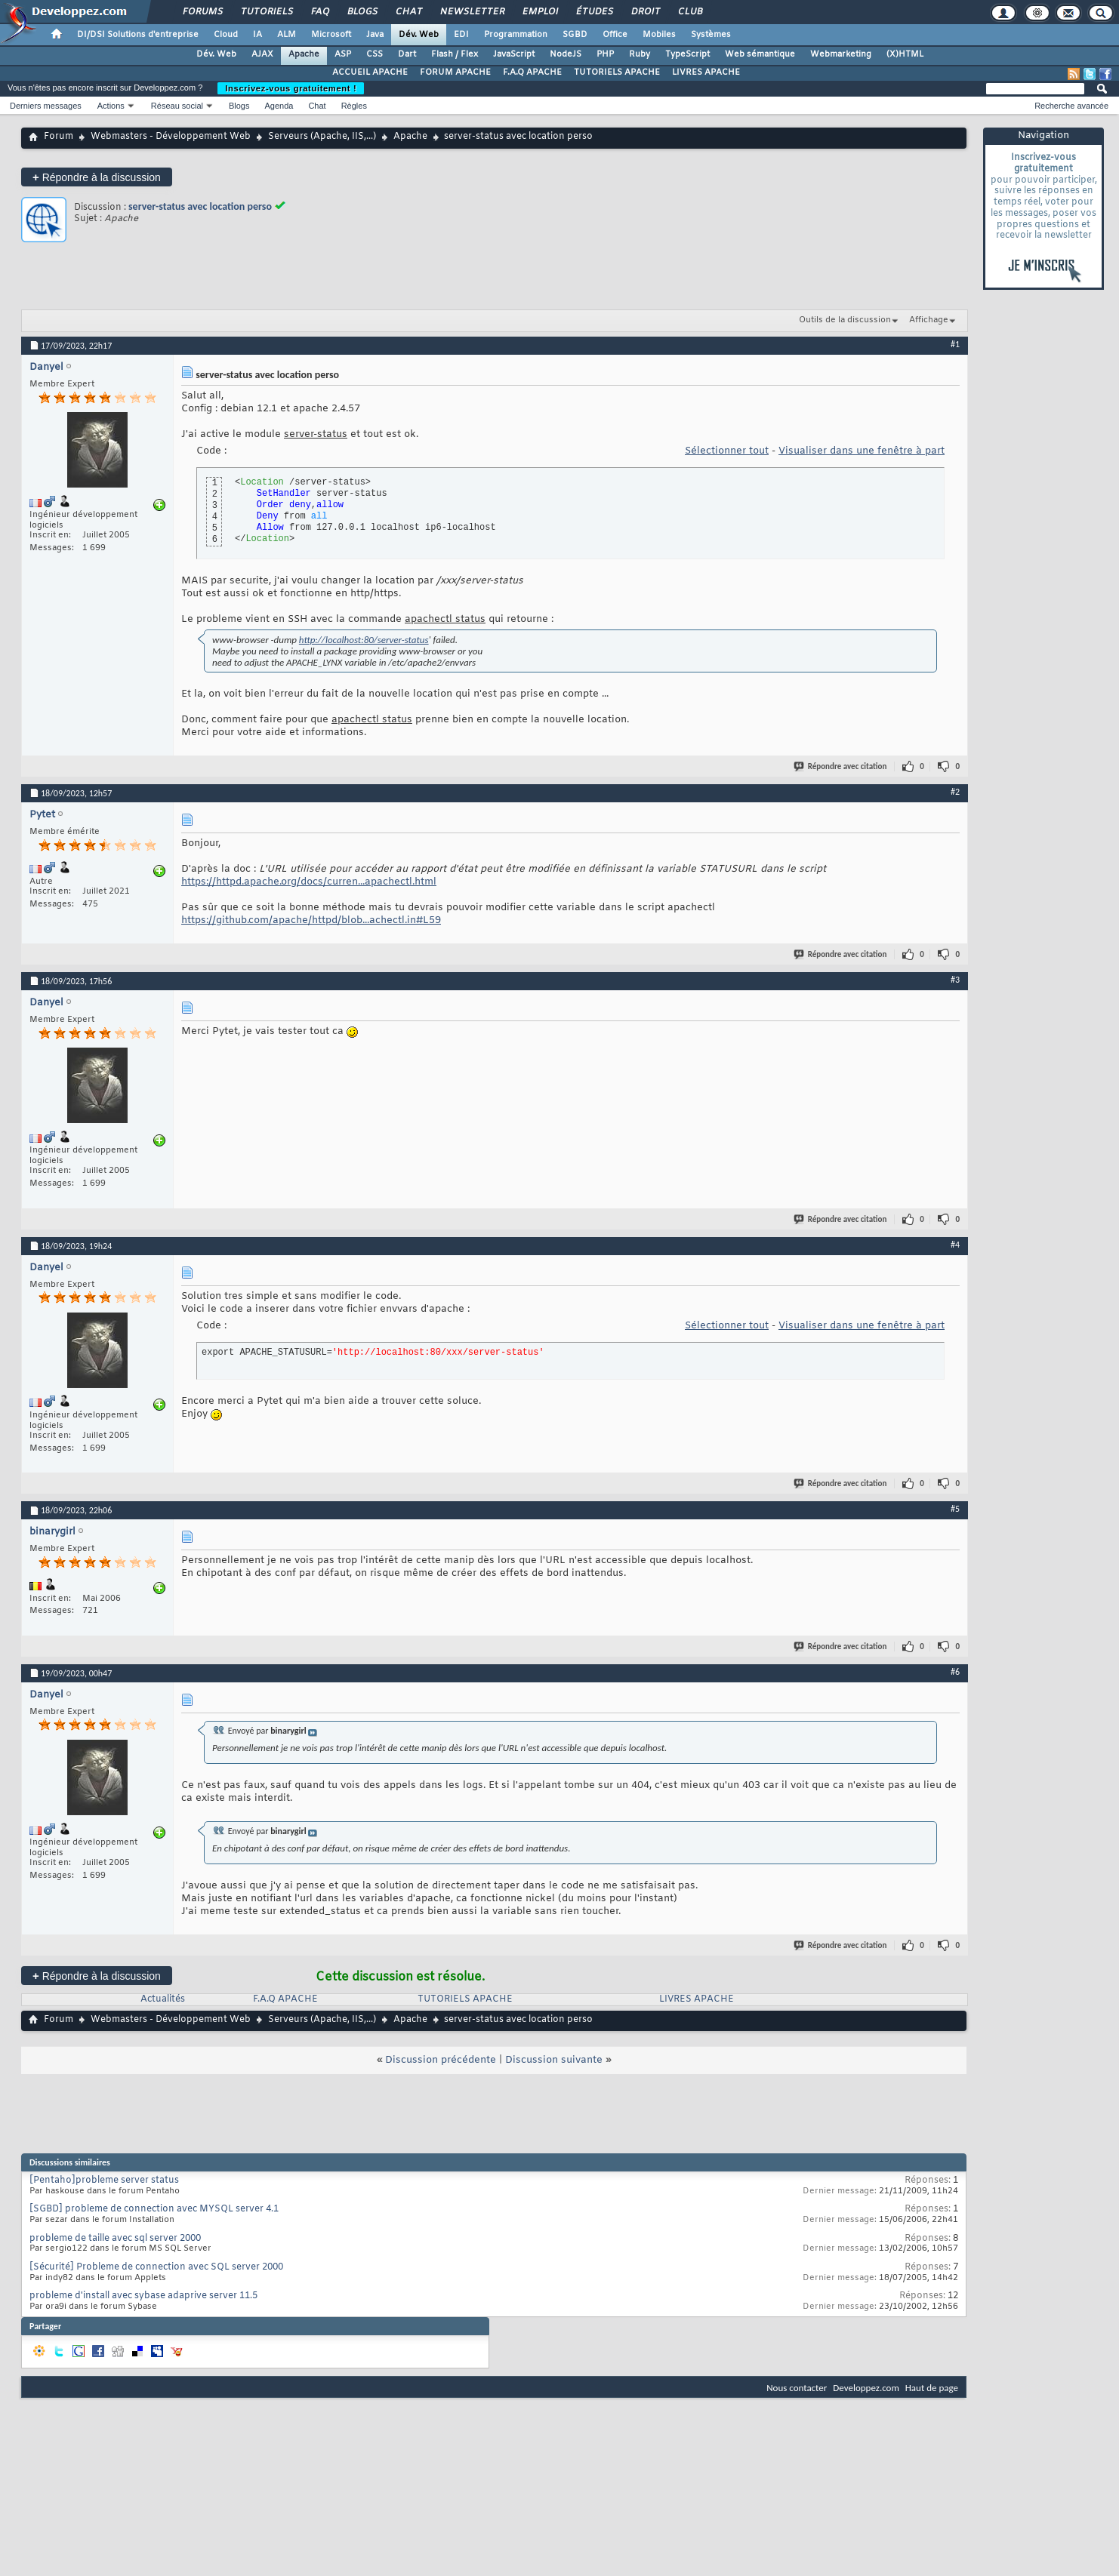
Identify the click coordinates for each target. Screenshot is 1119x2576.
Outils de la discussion (845, 320)
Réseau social (177, 105)
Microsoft (331, 34)
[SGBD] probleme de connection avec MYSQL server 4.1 (154, 2209)
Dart (407, 54)
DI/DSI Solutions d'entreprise (138, 34)
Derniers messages (46, 105)
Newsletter (471, 12)
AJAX (262, 54)
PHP (605, 54)
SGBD (575, 34)
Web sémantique (760, 54)
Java (375, 34)
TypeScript (687, 54)
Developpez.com (866, 2387)
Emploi (539, 12)
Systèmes (711, 34)
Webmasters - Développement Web (171, 137)
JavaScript (514, 54)
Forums (201, 12)
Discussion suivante (554, 2060)
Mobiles (659, 34)
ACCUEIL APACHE (370, 72)
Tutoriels (266, 12)
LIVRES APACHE (706, 72)
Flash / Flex (454, 54)
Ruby (639, 54)
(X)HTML (904, 54)
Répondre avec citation (841, 766)
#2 (955, 791)
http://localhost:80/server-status (364, 639)
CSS (374, 54)
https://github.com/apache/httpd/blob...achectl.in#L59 (311, 920)
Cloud (226, 34)
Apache (303, 54)
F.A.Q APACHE (532, 72)
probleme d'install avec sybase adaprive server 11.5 (143, 2296)
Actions (111, 105)
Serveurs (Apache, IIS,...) (322, 137)
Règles (354, 105)
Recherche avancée (1071, 105)
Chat (408, 12)
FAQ (319, 12)
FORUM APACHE (455, 72)
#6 (955, 1672)
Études (594, 12)
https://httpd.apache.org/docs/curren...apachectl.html (308, 882)
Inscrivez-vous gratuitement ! (290, 88)
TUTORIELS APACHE (617, 72)
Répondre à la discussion (96, 177)
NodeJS (565, 54)
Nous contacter (796, 2387)
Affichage (928, 320)
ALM (286, 34)
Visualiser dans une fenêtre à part (861, 451)
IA (257, 34)
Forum (58, 137)
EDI (461, 34)
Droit (645, 12)
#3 (955, 979)
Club (689, 12)
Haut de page (931, 2387)
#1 (955, 344)
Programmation (515, 34)
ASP (342, 54)
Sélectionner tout (727, 451)
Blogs (361, 12)
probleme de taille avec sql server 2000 (115, 2239)
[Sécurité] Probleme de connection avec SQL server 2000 (156, 2267)
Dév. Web (419, 34)
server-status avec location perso (200, 206)
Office (615, 34)
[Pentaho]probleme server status (104, 2180)
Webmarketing (840, 54)
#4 (955, 1244)
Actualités (162, 1999)
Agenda (278, 105)
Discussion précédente (440, 2060)
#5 (955, 1508)
